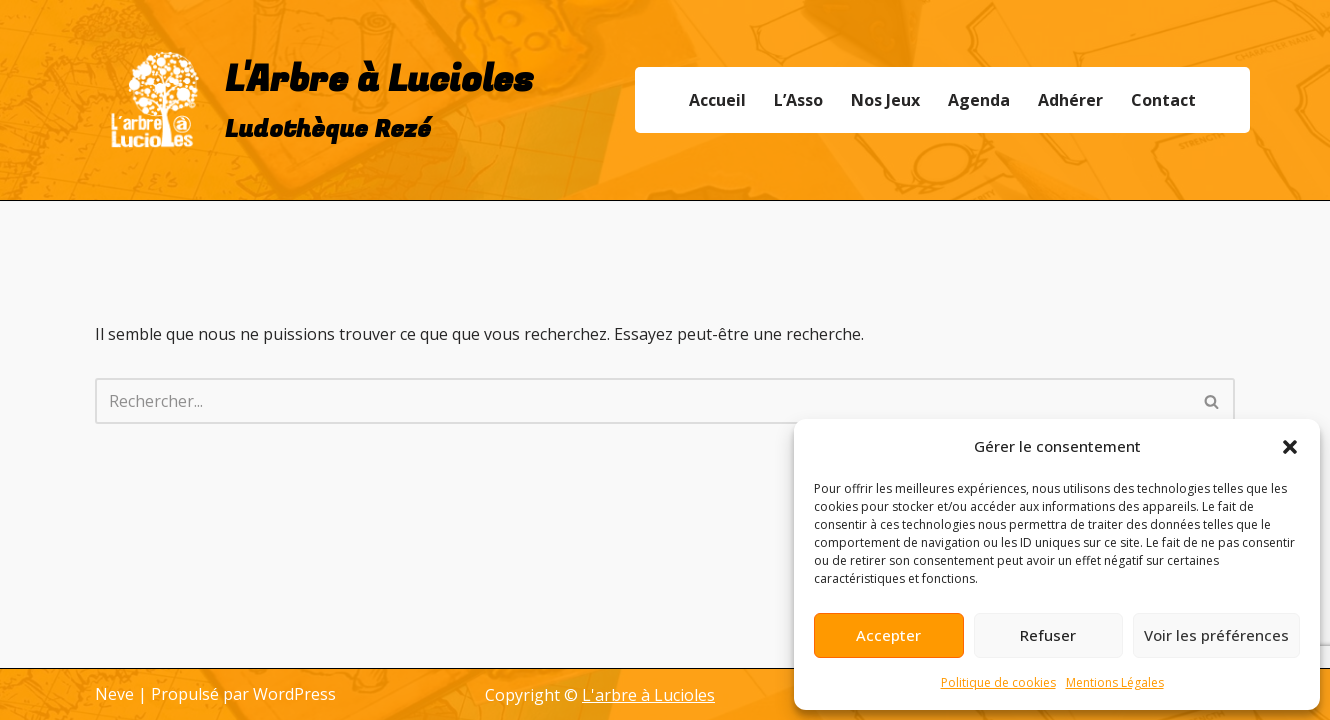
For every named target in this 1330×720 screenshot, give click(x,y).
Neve (114, 694)
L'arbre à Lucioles (648, 695)
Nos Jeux (885, 100)
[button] (1290, 447)
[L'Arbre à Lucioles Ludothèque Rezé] (314, 100)
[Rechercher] (642, 401)
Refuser (1048, 635)
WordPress (294, 694)
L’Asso (798, 100)
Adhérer (1070, 100)
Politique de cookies (998, 682)
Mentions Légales (1115, 682)
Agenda (979, 100)
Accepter (888, 635)
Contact (1163, 100)
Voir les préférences (1216, 635)
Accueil (717, 100)
